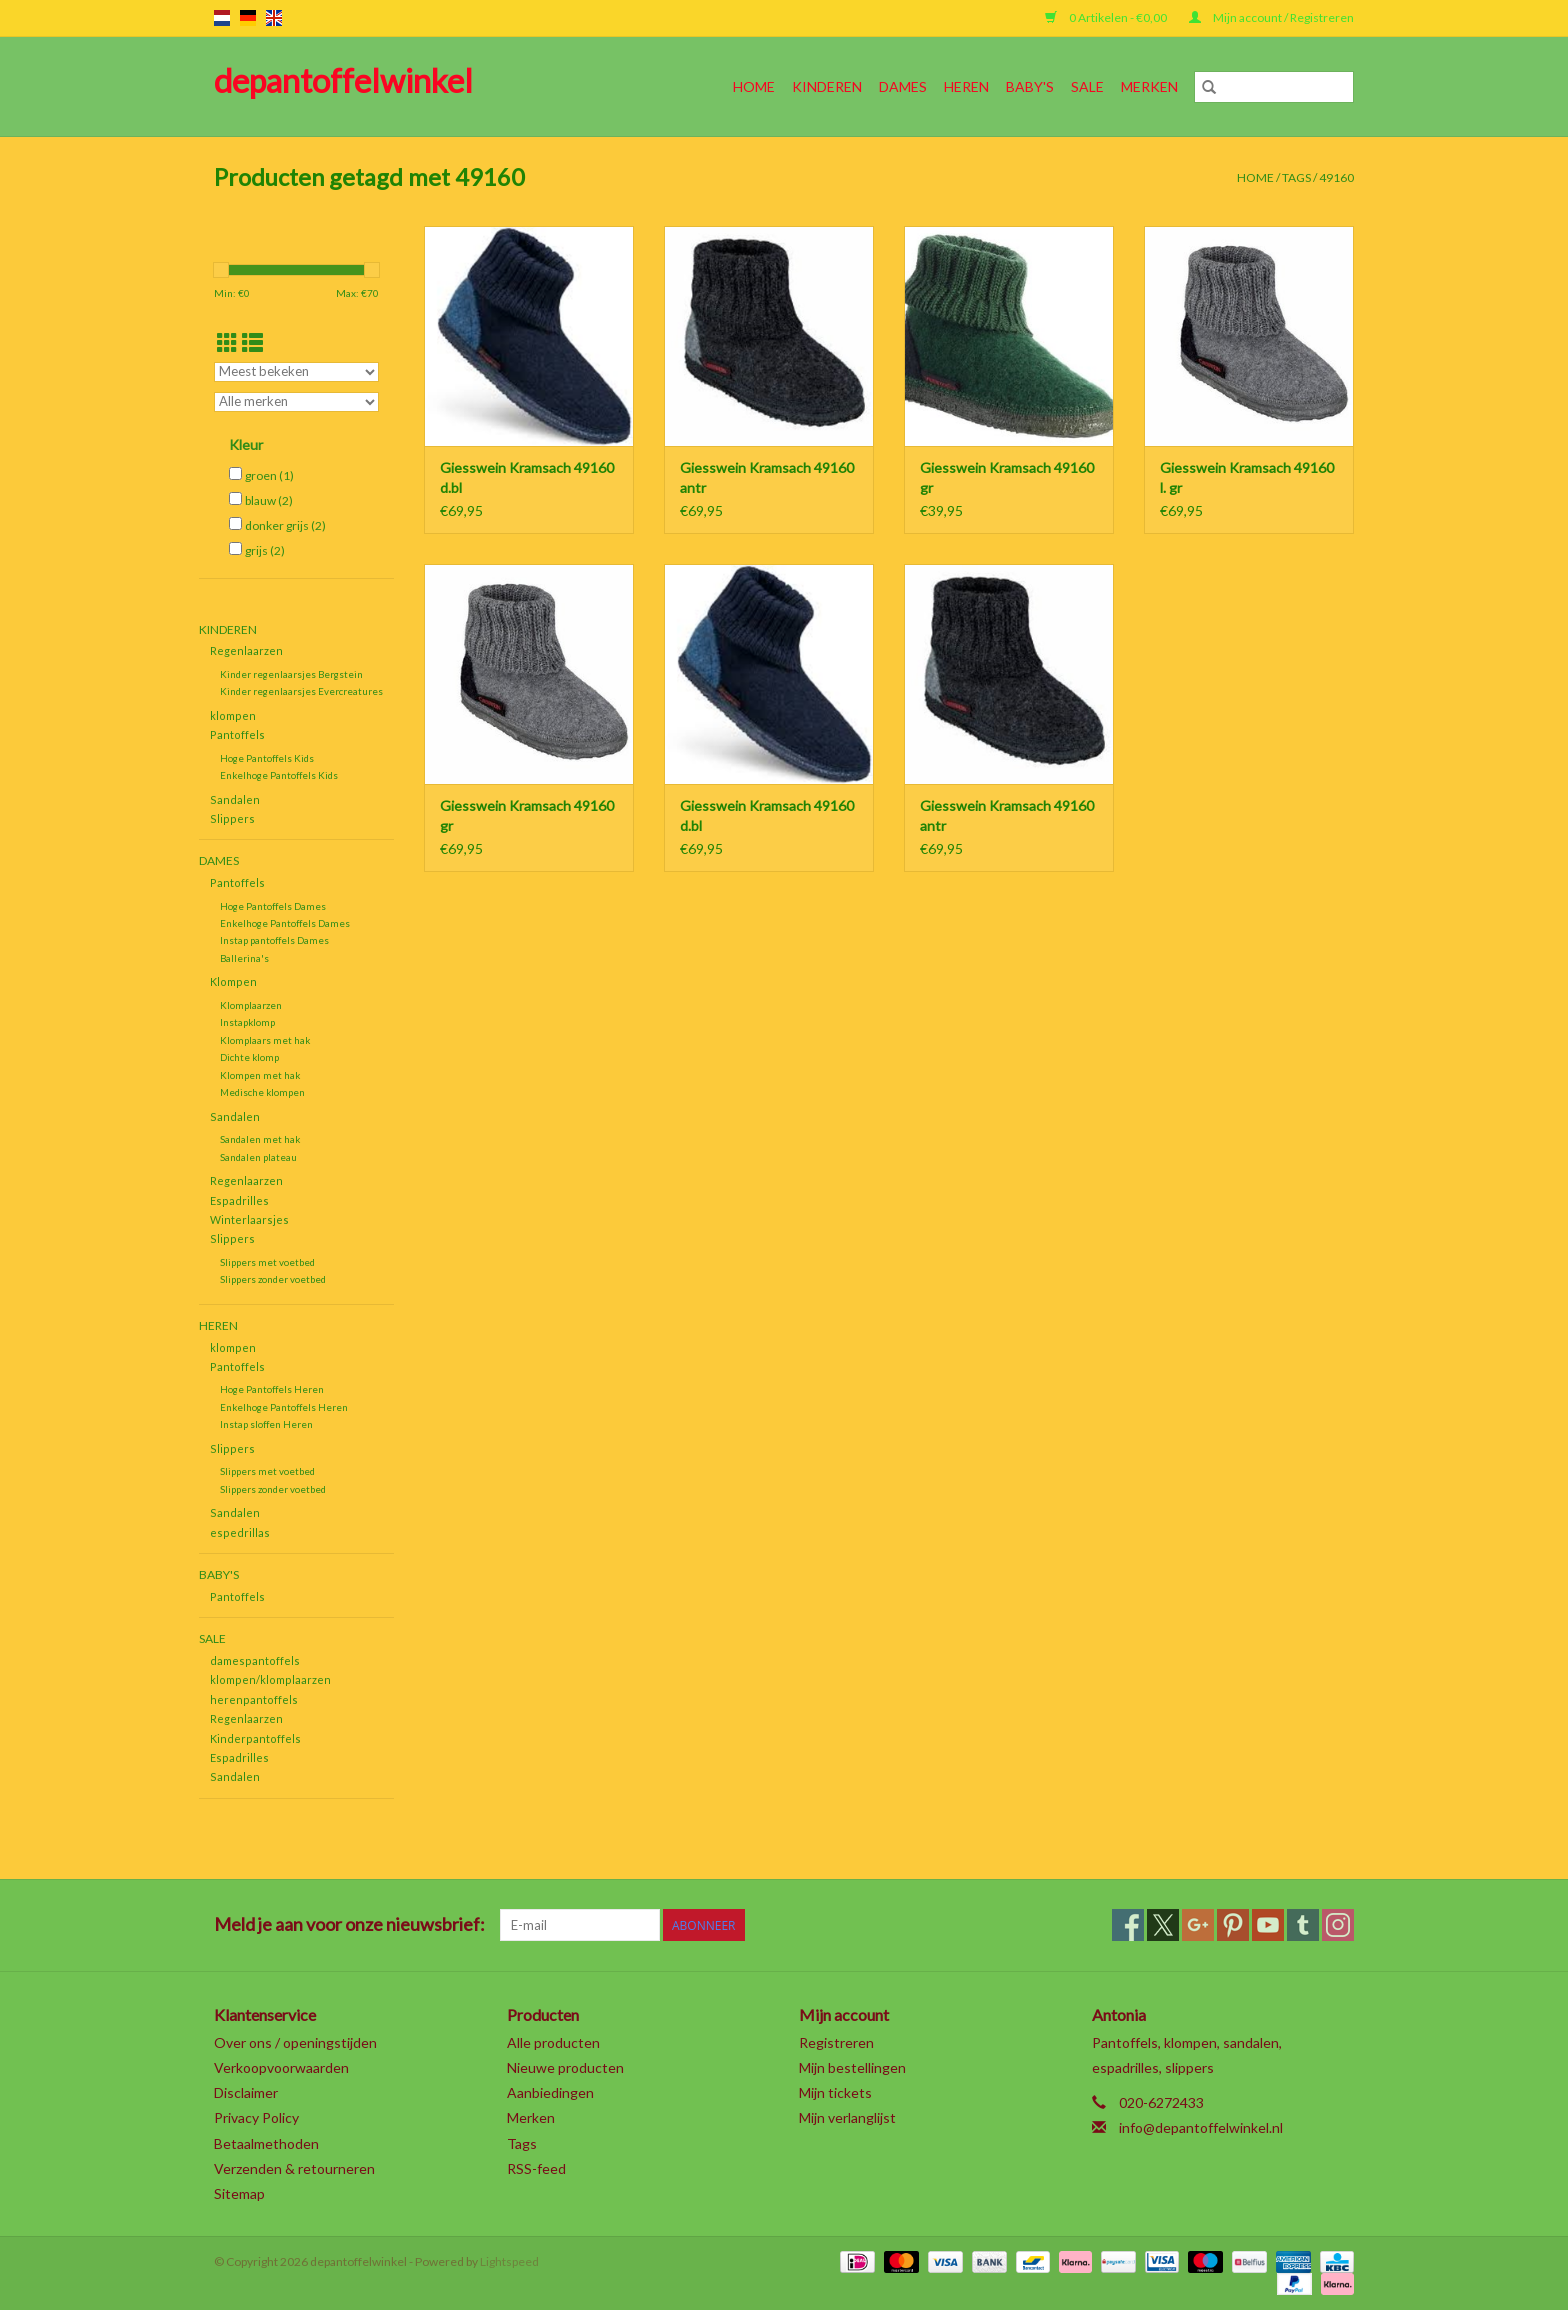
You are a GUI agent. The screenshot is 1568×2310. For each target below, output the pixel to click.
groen (269, 475)
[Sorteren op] (296, 372)
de (248, 18)
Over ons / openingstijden (295, 2042)
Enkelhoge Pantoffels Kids (279, 775)
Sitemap (239, 2193)
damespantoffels (255, 1660)
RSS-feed (536, 2168)
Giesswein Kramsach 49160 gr (1007, 477)
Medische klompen (262, 1092)
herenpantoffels (254, 1699)
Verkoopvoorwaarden (281, 2067)
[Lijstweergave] (252, 342)
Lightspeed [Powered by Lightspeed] (509, 2261)
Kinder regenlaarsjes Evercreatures (301, 691)
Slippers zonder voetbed (273, 1279)
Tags (1296, 177)
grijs (265, 550)
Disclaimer (246, 2092)
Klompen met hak (260, 1075)
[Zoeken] (1274, 87)
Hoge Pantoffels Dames (273, 906)
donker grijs (285, 525)
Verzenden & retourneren (294, 2168)
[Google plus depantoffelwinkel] (1198, 1925)
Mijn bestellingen (852, 2067)
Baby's (1030, 86)
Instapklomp (247, 1022)
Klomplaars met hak (265, 1040)
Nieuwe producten (565, 2067)
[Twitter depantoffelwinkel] (1163, 1925)
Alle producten (553, 2042)
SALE (1087, 86)
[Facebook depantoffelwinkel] (1128, 1925)
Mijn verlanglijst (847, 2117)
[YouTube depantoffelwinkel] (1268, 1925)
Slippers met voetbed (267, 1262)
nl (222, 18)
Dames (903, 86)
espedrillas (240, 1532)
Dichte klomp (249, 1057)
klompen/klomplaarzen (270, 1679)
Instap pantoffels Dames (274, 940)
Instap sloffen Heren (266, 1424)
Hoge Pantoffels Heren (272, 1389)
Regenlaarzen (246, 650)
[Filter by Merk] (296, 402)
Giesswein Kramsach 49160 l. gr (1247, 477)
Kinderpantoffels (255, 1738)
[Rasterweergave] (227, 342)
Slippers (232, 818)
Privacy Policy (256, 2117)
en (274, 18)
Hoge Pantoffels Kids (267, 758)
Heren (966, 86)
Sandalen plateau (258, 1157)
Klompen (233, 981)
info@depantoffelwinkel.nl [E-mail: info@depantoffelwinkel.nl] (1201, 2127)
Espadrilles (239, 1200)
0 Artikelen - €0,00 (1107, 17)
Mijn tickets (835, 2092)
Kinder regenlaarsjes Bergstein (291, 674)
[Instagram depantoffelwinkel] (1338, 1925)
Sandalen (235, 799)
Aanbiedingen (550, 2092)
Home (754, 86)
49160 (1336, 177)
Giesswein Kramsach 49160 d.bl (527, 477)
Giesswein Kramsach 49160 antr (767, 477)
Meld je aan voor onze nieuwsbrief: (349, 1924)
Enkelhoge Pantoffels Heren (284, 1407)
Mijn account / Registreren (1271, 17)
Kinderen (827, 86)
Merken (1149, 86)
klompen (233, 715)
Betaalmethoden (266, 2143)
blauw (269, 500)
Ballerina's (244, 958)
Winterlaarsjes (249, 1219)
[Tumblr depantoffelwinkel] (1303, 1925)
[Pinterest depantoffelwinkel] (1233, 1925)
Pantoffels (237, 734)
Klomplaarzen (251, 1005)
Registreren (836, 2042)
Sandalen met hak (260, 1139)
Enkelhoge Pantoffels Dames (285, 923)
